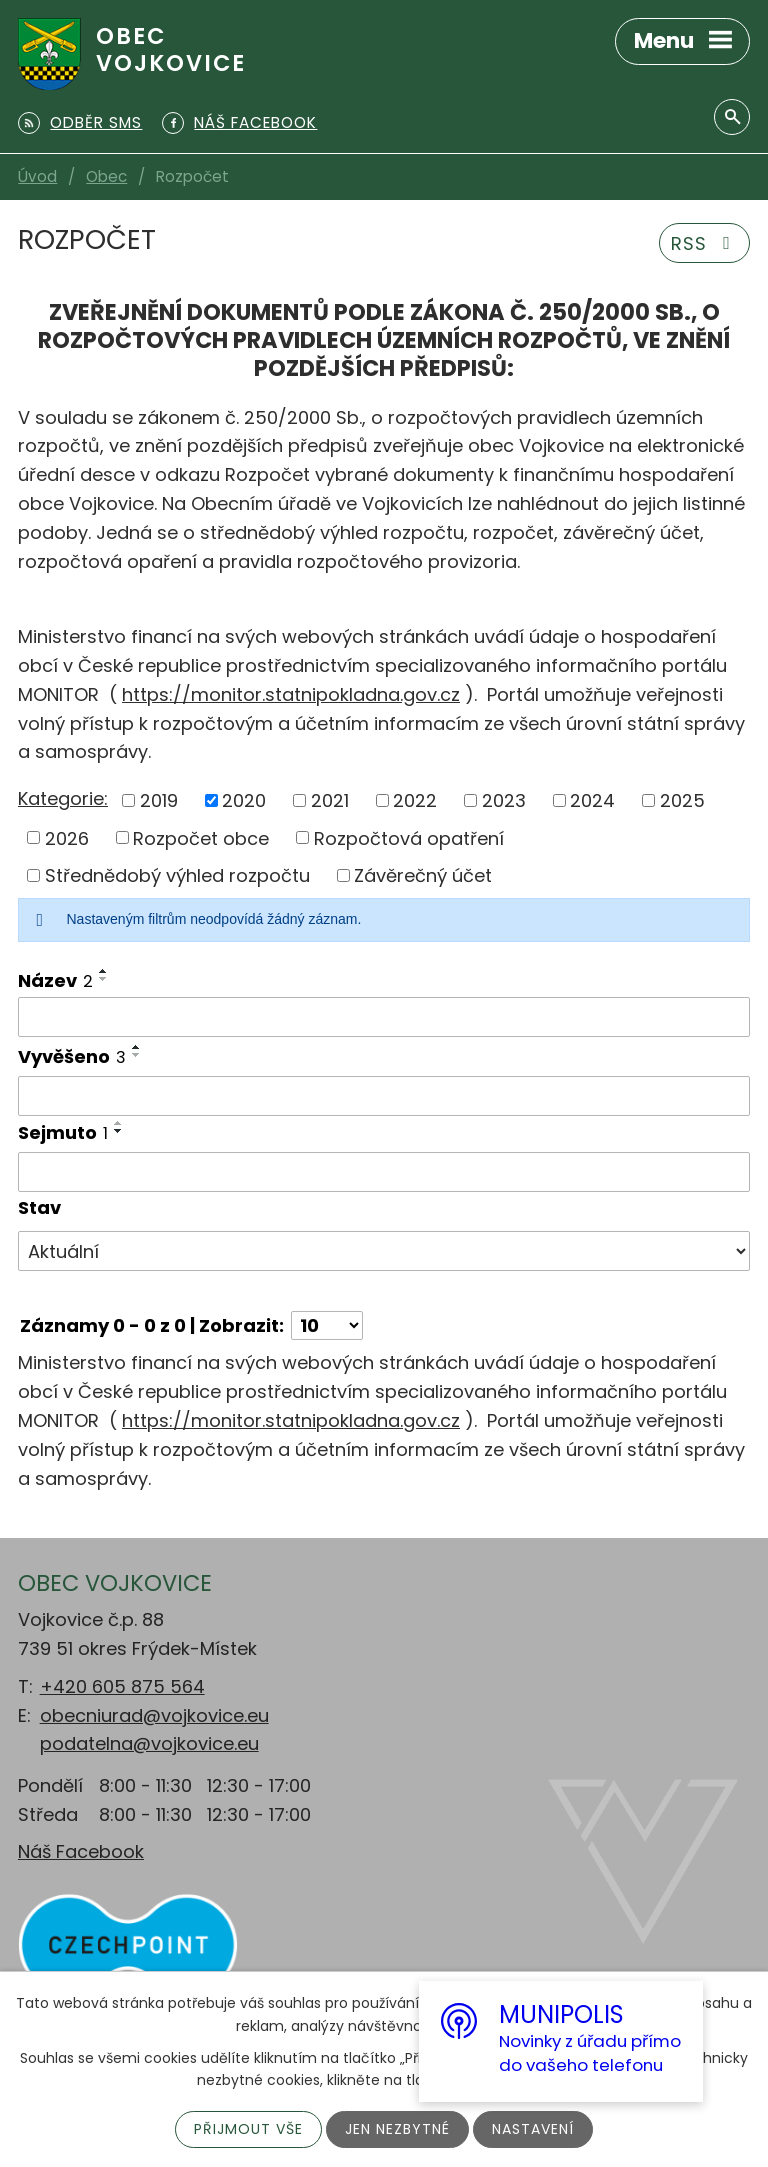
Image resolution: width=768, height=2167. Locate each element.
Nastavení (533, 2129)
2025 (682, 800)
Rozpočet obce (201, 837)
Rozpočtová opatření (409, 837)
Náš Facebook (81, 1851)
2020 (244, 800)
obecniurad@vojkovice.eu (154, 1715)
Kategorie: (63, 798)
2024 (592, 800)
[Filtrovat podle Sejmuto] (384, 1172)
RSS (705, 243)
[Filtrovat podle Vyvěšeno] (384, 1096)
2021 (330, 800)
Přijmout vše (248, 2129)
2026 (67, 837)
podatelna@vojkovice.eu (149, 1743)
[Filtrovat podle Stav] (384, 1251)
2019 (159, 800)
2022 (415, 800)
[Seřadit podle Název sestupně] (104, 979)
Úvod (37, 176)
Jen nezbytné (397, 2129)
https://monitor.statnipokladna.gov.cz (291, 694)
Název (55, 980)
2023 (504, 800)
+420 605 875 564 (122, 1686)
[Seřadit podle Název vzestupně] (104, 971)
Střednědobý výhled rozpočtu (177, 875)
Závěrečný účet (423, 875)
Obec (106, 176)
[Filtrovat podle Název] (384, 1017)
